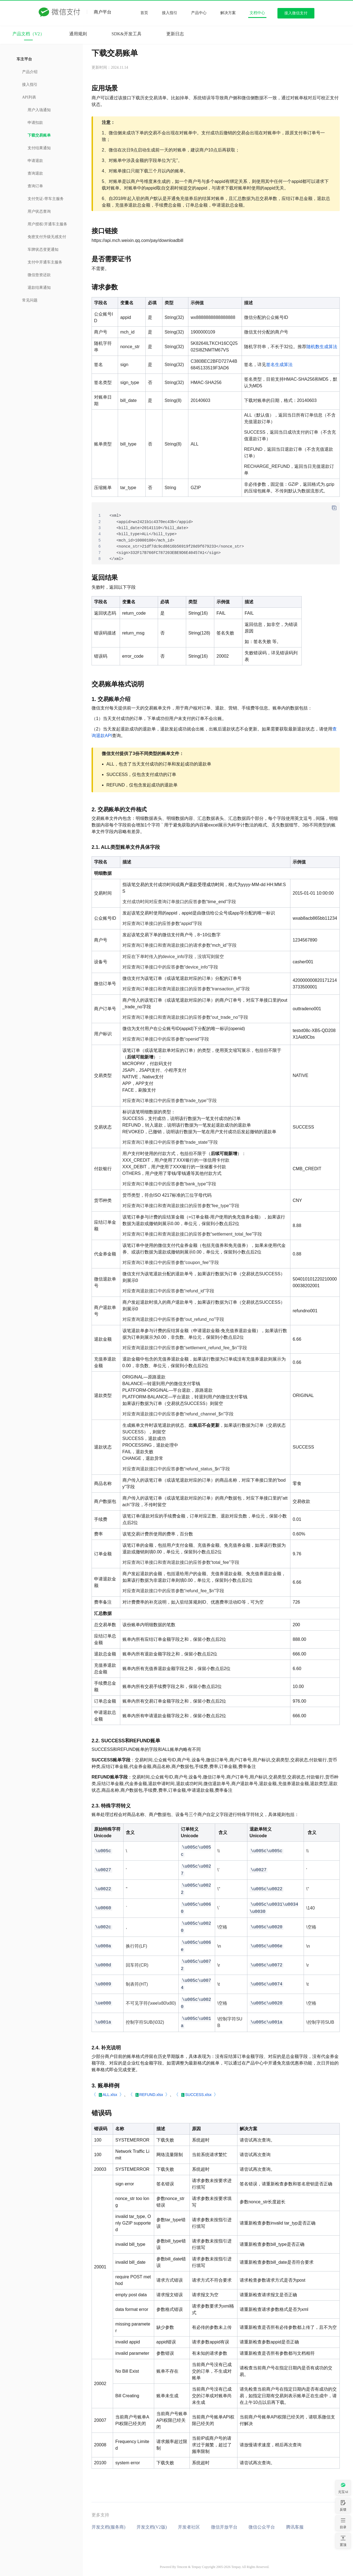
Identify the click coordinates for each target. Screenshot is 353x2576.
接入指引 (169, 13)
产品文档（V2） (28, 33)
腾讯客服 (295, 2527)
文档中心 (257, 13)
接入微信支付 (295, 13)
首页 (144, 13)
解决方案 (228, 13)
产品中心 (199, 13)
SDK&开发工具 (126, 33)
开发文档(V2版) (152, 2527)
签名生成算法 (279, 364)
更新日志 (175, 33)
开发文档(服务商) (108, 2527)
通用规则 (78, 33)
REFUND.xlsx (151, 2094)
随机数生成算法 (321, 346)
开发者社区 (189, 2527)
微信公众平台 (261, 2527)
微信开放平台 (224, 2527)
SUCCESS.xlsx (198, 2094)
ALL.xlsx (110, 2094)
